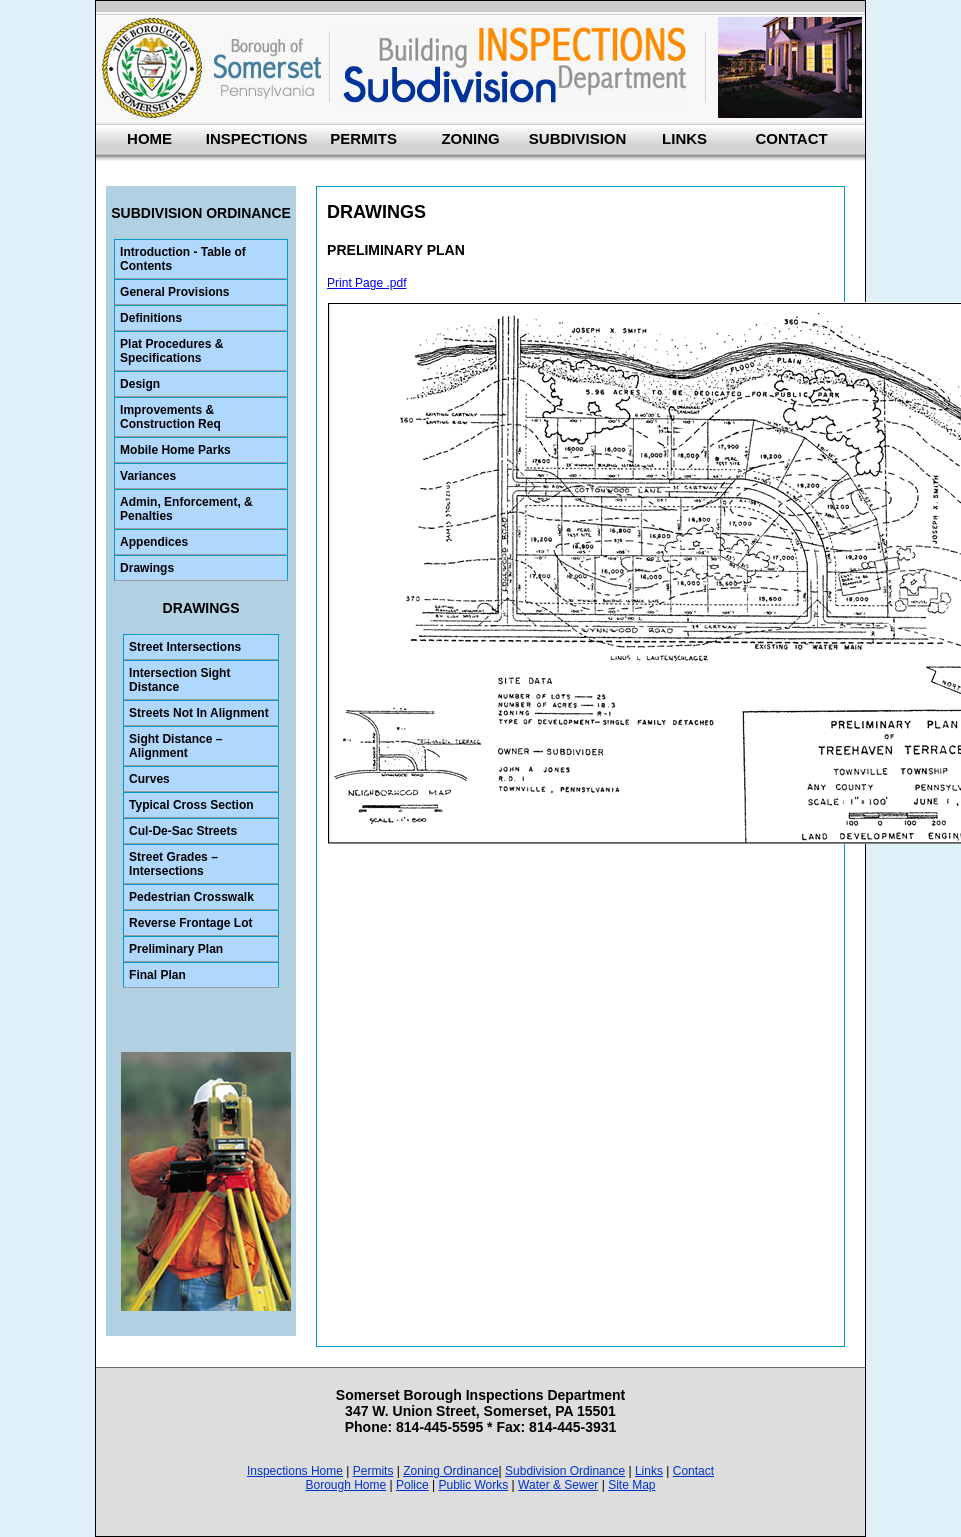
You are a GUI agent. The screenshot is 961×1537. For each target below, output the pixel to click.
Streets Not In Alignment (199, 713)
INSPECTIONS (257, 138)
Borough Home (345, 1485)
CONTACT (791, 138)
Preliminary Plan (176, 949)
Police (412, 1485)
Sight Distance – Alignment (175, 746)
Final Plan (157, 975)
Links (649, 1471)
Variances (148, 476)
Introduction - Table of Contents (183, 259)
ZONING (470, 138)
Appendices (154, 542)
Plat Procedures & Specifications (171, 351)
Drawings (147, 568)
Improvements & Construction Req (170, 417)
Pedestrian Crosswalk (191, 897)
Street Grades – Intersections (173, 864)
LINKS (684, 138)
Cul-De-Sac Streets (183, 831)
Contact (693, 1471)
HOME (149, 138)
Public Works (473, 1485)
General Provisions (174, 292)
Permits (373, 1471)
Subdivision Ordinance (565, 1471)
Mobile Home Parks (175, 450)
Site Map (631, 1485)
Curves (149, 779)
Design (140, 384)
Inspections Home (295, 1471)
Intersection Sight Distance (179, 680)
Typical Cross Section (191, 805)
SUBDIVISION (578, 138)
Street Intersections (185, 647)
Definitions (151, 318)
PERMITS (363, 138)
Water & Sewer (558, 1485)
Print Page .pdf (366, 283)
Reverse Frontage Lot (190, 923)
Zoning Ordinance (450, 1471)
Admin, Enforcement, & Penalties (186, 509)
